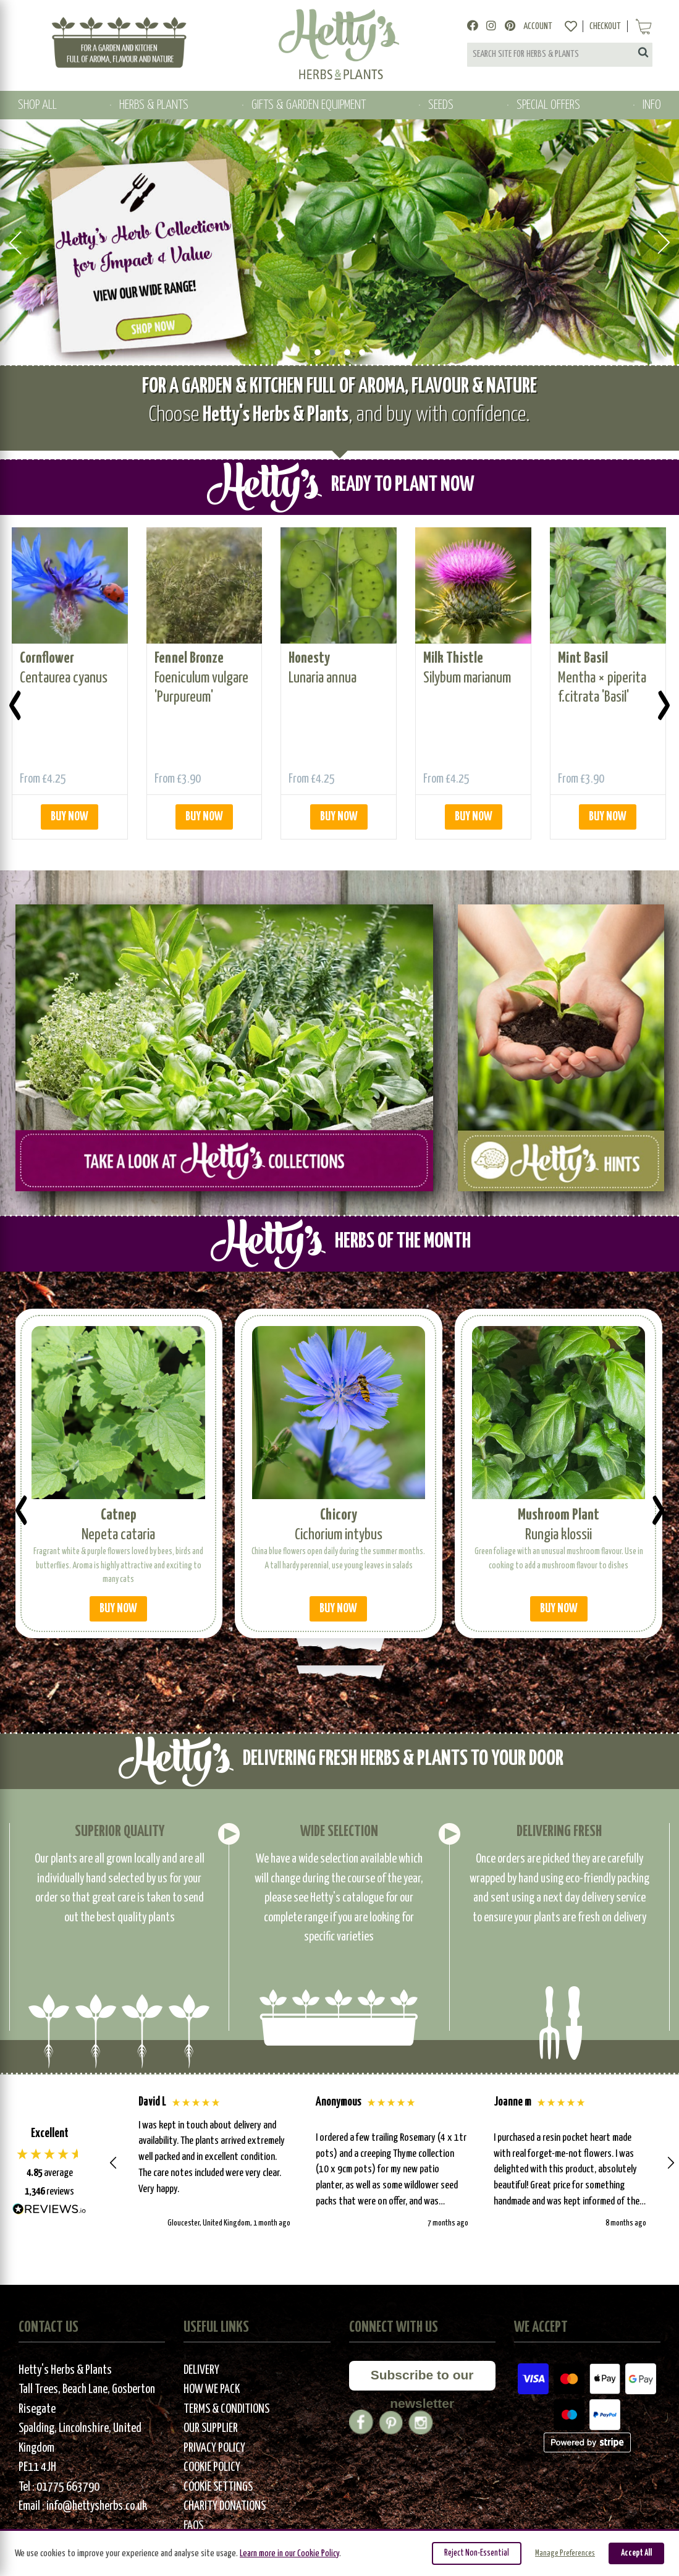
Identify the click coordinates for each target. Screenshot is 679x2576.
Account (537, 26)
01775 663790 (67, 2485)
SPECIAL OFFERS (548, 105)
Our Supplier (210, 2427)
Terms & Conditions (226, 2407)
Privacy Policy (214, 2446)
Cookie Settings (218, 2485)
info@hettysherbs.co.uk (96, 2505)
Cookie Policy (211, 2466)
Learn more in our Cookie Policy (289, 2553)
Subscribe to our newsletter (422, 2377)
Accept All (636, 2553)
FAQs (193, 2524)
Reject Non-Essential (476, 2553)
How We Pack (211, 2388)
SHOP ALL (37, 105)
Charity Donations (224, 2505)
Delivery (201, 2368)
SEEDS (440, 105)
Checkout (605, 26)
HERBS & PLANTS (153, 105)
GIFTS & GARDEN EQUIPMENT (308, 105)
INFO (652, 105)
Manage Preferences (565, 2553)
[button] (114, 2161)
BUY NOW (69, 815)
